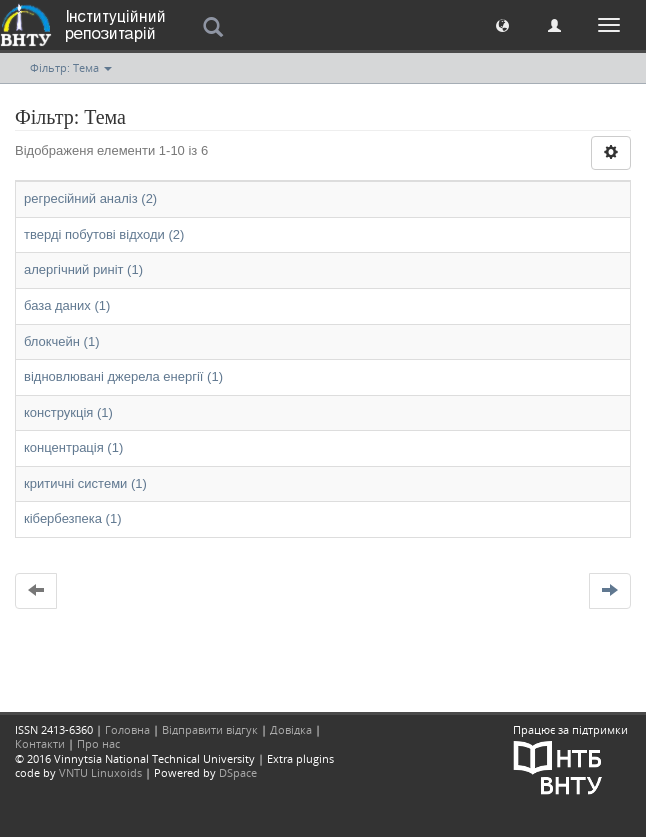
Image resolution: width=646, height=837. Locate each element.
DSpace (238, 772)
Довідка (291, 729)
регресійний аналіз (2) (90, 198)
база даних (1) (67, 305)
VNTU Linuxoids (100, 772)
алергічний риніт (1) (83, 269)
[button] (502, 24)
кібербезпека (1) (73, 518)
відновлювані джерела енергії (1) (123, 376)
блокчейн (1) (61, 341)
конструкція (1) (68, 412)
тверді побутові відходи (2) (104, 234)
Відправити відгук (210, 729)
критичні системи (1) (85, 483)
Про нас (98, 743)
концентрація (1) (73, 447)
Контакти (40, 743)
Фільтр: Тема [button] (71, 67)
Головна (127, 729)
